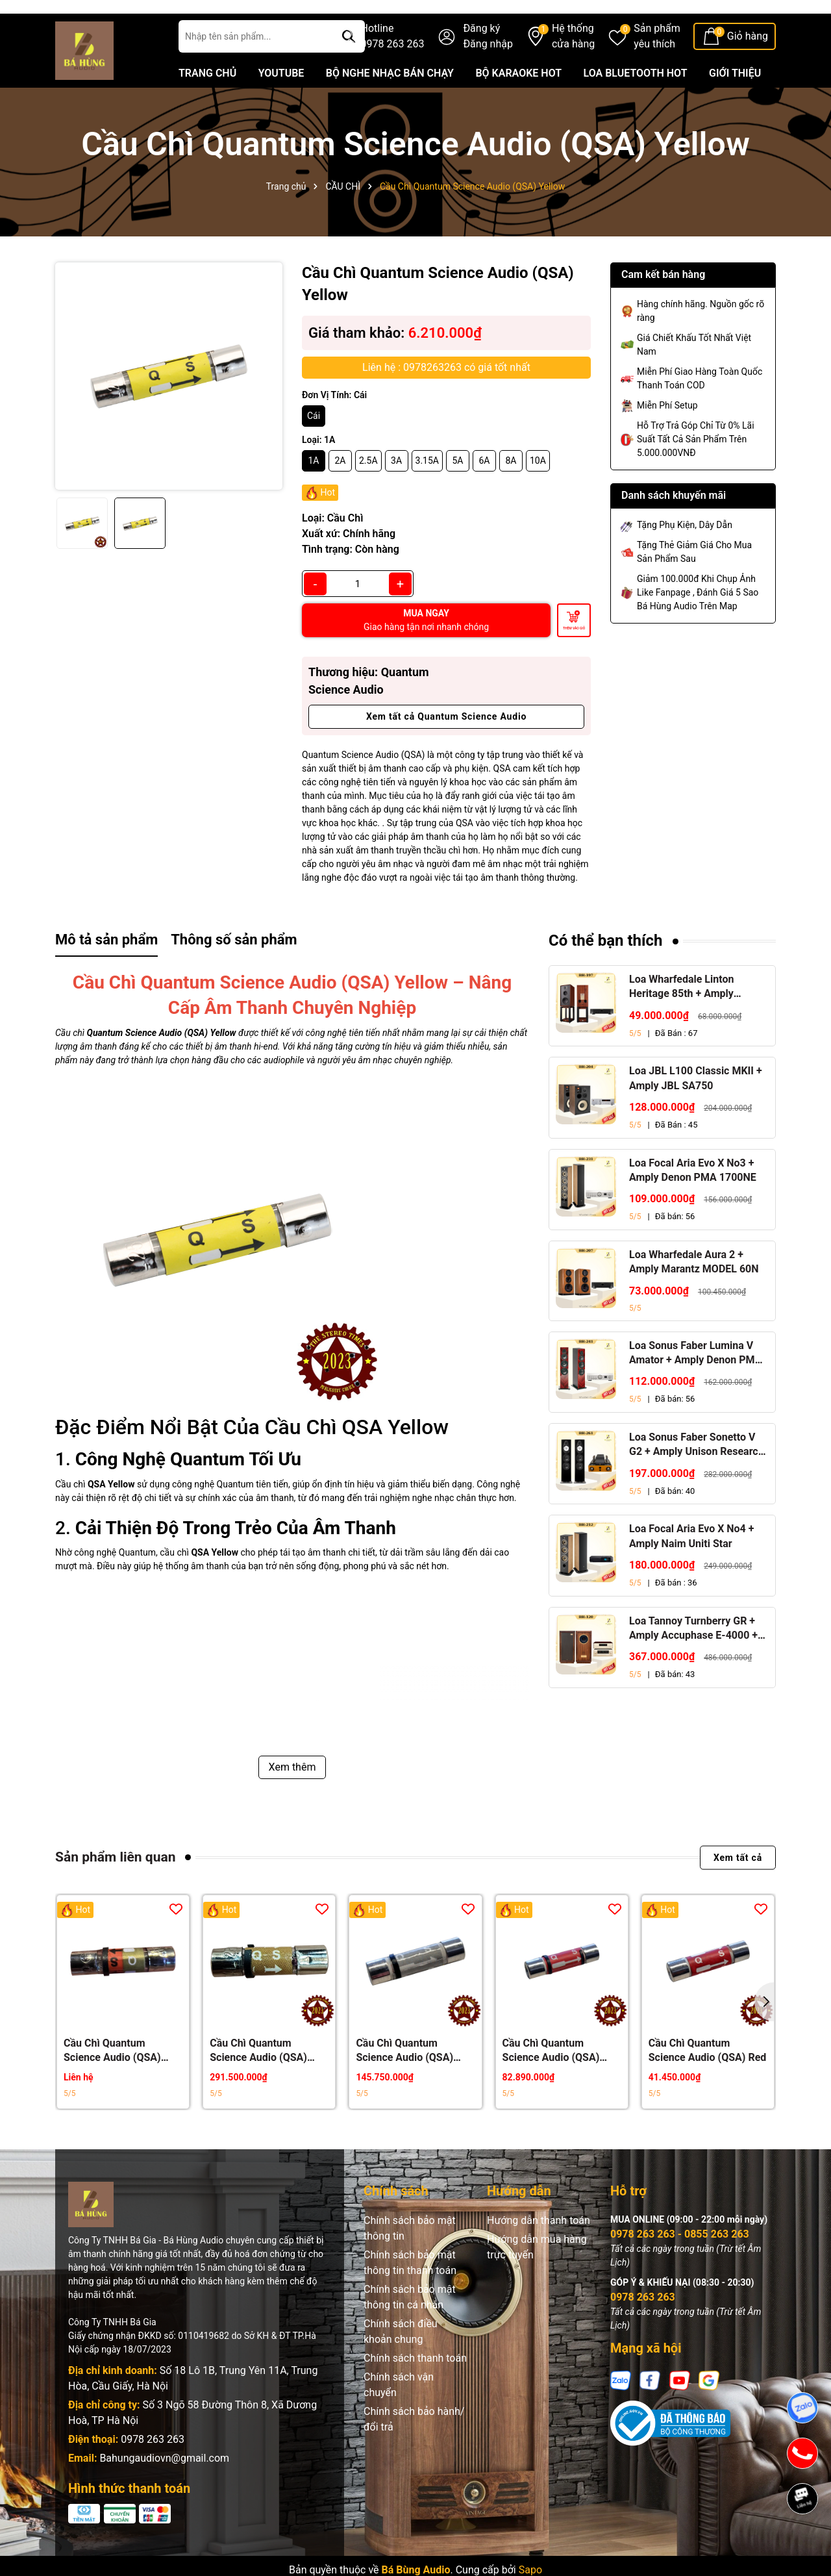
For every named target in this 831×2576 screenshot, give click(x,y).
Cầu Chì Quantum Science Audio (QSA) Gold (258, 2081)
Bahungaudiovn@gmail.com (164, 2487)
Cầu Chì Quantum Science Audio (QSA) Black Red (551, 2081)
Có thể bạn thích (606, 970)
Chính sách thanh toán (415, 2387)
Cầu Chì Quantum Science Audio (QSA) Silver (404, 2081)
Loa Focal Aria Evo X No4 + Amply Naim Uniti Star (691, 1565)
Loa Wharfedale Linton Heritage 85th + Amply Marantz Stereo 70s (681, 1017)
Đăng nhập (488, 74)
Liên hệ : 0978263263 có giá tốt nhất (446, 397)
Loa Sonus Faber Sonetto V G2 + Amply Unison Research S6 (696, 1475)
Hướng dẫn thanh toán (538, 2249)
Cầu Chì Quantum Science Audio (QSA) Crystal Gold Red (112, 2081)
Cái (313, 445)
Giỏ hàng (747, 66)
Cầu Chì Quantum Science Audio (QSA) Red (708, 2080)
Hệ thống (573, 67)
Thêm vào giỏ (574, 658)
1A (313, 490)
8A (510, 490)
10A (538, 490)
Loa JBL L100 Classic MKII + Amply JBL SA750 (695, 1107)
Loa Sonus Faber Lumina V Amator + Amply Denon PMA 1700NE (695, 1383)
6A (484, 490)
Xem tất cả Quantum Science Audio (446, 746)
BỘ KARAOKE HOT (518, 103)
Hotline (393, 67)
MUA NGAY (426, 650)
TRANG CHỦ (207, 103)
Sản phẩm (657, 67)
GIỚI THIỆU (735, 103)
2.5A (368, 490)
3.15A (427, 490)
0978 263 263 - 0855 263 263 (679, 2263)
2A (339, 490)
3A (396, 490)
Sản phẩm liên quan (115, 1887)
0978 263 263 (152, 2468)
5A (457, 490)
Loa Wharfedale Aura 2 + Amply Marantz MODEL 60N (694, 1291)
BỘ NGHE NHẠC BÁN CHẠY (390, 103)
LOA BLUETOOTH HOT (636, 103)
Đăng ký (481, 58)
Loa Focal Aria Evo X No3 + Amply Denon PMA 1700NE (692, 1199)
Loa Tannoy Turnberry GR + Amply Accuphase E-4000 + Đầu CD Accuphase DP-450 (693, 1658)
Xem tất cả (737, 1887)
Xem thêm (292, 1797)
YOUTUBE (281, 103)
